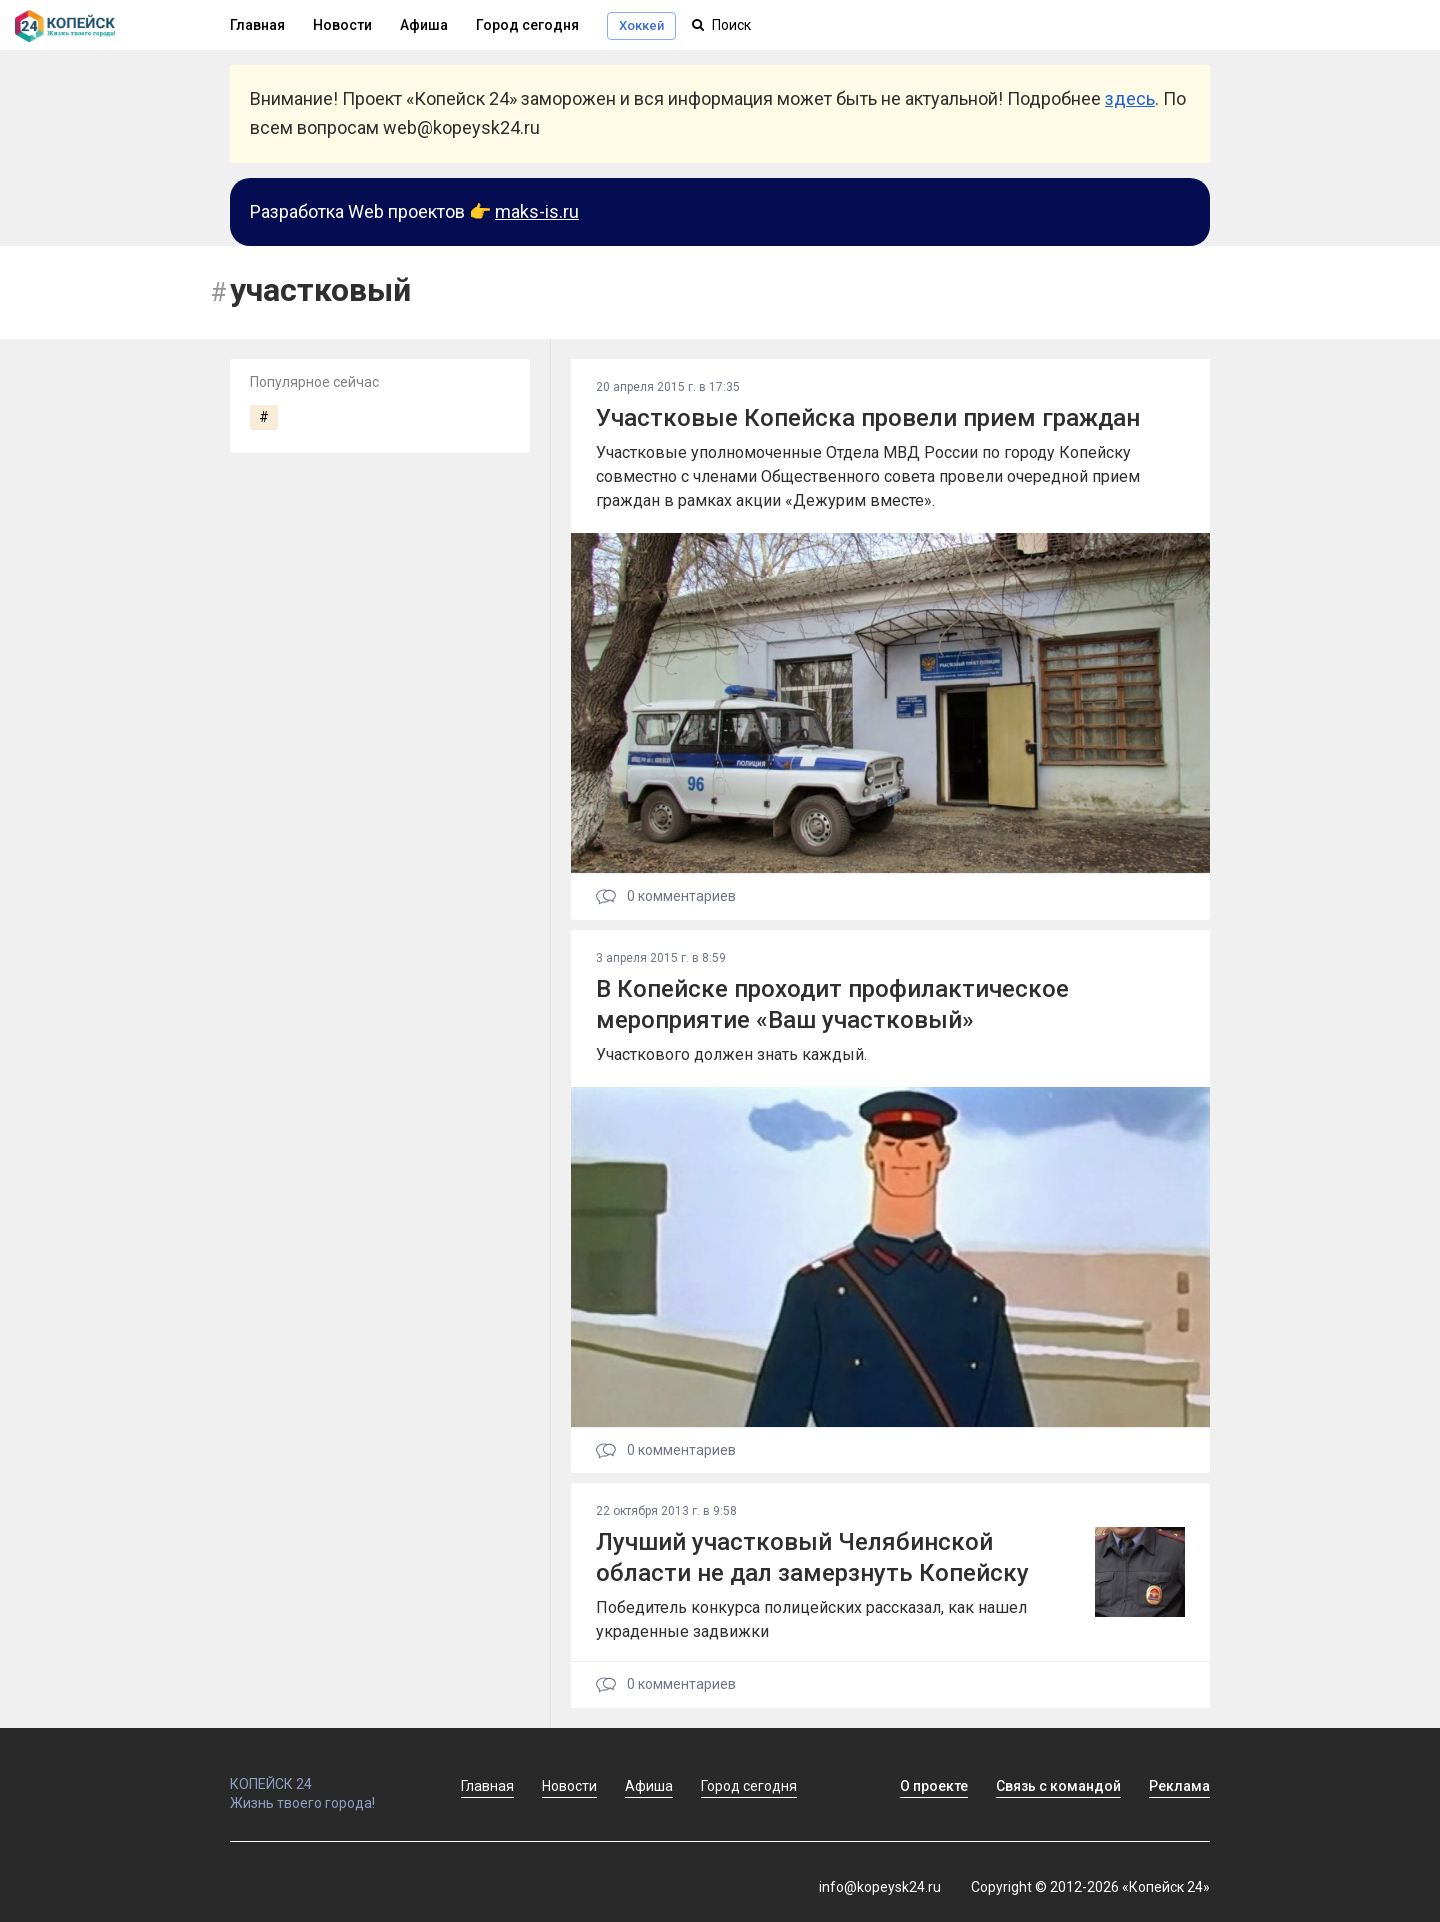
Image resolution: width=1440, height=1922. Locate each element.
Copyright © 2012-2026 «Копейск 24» (1090, 1887)
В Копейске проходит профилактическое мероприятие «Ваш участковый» (832, 1004)
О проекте (934, 1786)
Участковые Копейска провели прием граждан (868, 418)
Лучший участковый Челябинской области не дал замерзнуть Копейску (812, 1557)
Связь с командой (1058, 1786)
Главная (257, 25)
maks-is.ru (537, 211)
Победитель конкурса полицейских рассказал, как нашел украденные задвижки (811, 1619)
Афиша (424, 25)
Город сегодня (527, 25)
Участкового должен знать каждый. (731, 1054)
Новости (342, 25)
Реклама (1179, 1786)
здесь (1130, 98)
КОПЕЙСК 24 (324, 1775)
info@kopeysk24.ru (880, 1887)
